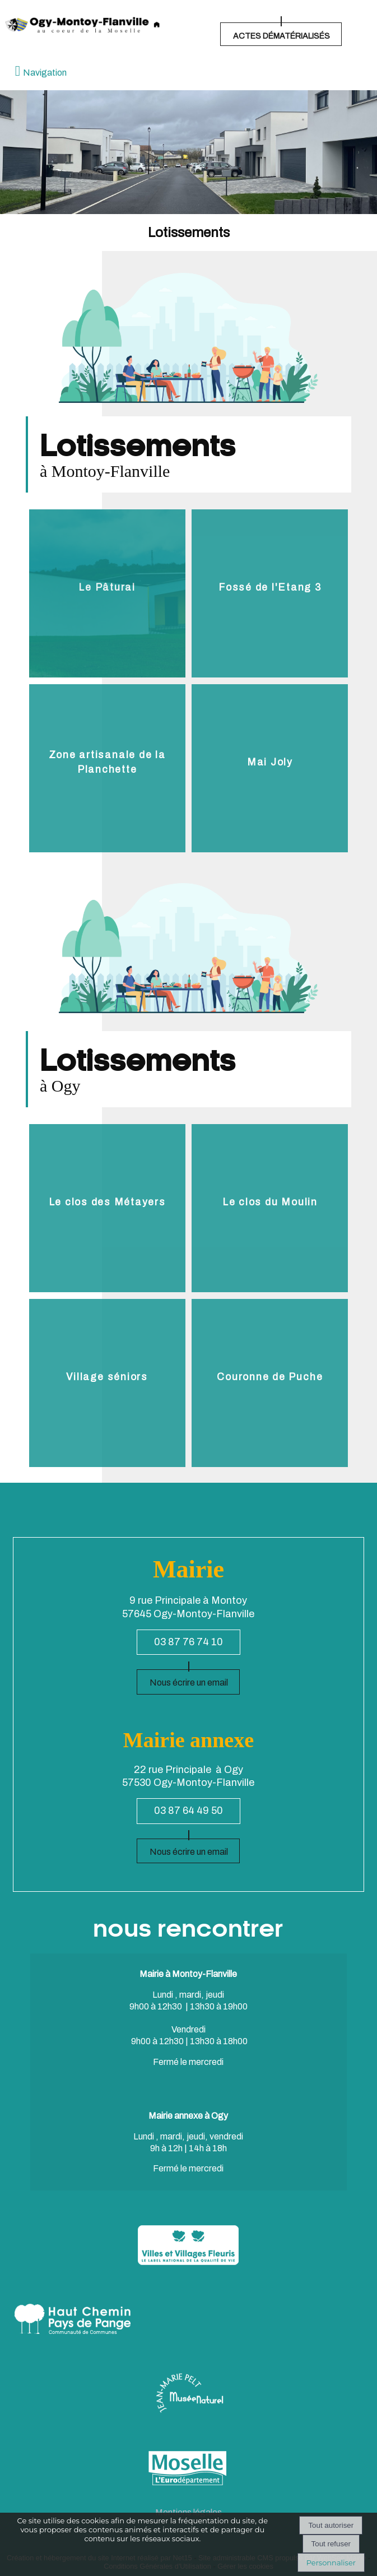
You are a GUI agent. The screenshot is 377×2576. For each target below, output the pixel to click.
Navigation (45, 72)
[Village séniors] (107, 1383)
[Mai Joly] (270, 768)
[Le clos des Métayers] (107, 1208)
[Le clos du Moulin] (270, 1208)
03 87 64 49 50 (188, 1810)
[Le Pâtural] (107, 593)
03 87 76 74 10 (188, 1641)
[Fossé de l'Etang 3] (270, 593)
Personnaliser (331, 2562)
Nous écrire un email (189, 1682)
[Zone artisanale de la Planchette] (107, 768)
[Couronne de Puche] (270, 1383)
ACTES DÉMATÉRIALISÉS (281, 36)
